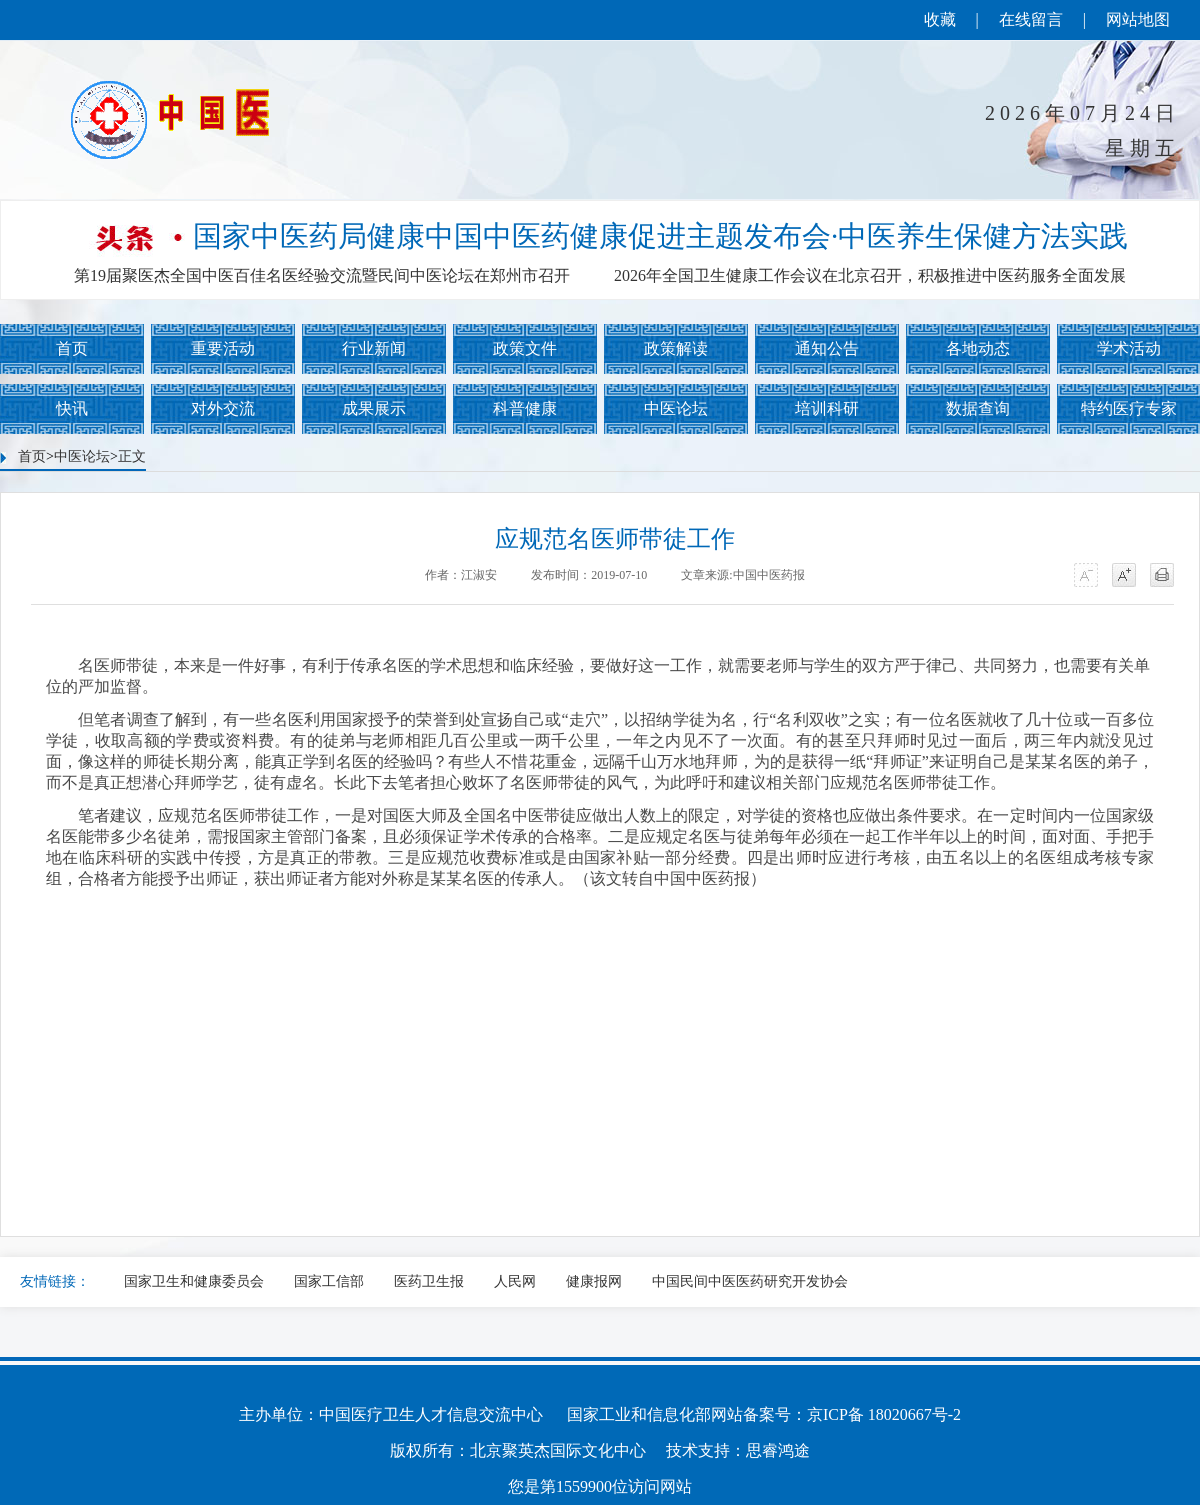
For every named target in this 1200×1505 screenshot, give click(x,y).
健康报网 (594, 1281)
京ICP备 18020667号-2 (884, 1414)
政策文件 (525, 348)
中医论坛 (676, 408)
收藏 (940, 19)
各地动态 (978, 348)
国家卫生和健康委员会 (194, 1281)
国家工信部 (329, 1281)
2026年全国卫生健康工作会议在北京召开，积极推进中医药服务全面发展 (870, 275)
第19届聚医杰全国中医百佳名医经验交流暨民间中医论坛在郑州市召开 (322, 275)
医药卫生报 (429, 1281)
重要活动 (223, 348)
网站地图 (1138, 19)
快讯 (72, 408)
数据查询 (978, 408)
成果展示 (374, 408)
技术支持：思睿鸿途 (738, 1450)
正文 (132, 456)
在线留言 (1031, 19)
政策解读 (676, 348)
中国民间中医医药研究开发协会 (750, 1281)
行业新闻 (374, 348)
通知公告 (827, 348)
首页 (72, 348)
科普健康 (525, 408)
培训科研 (827, 408)
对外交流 (223, 408)
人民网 (515, 1281)
